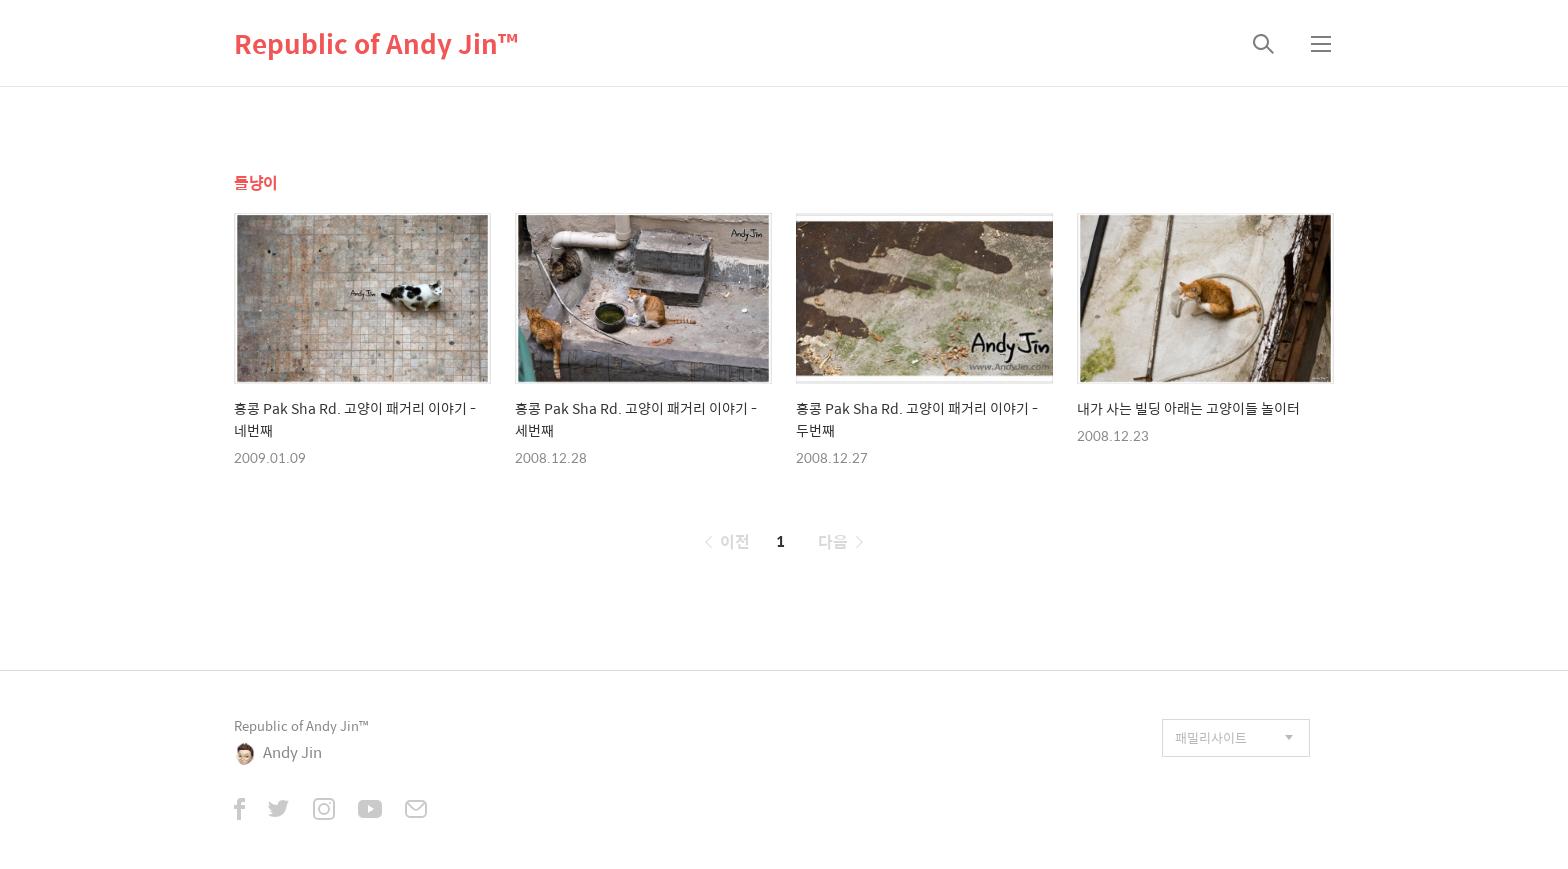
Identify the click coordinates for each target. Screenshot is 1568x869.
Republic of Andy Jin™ (376, 43)
